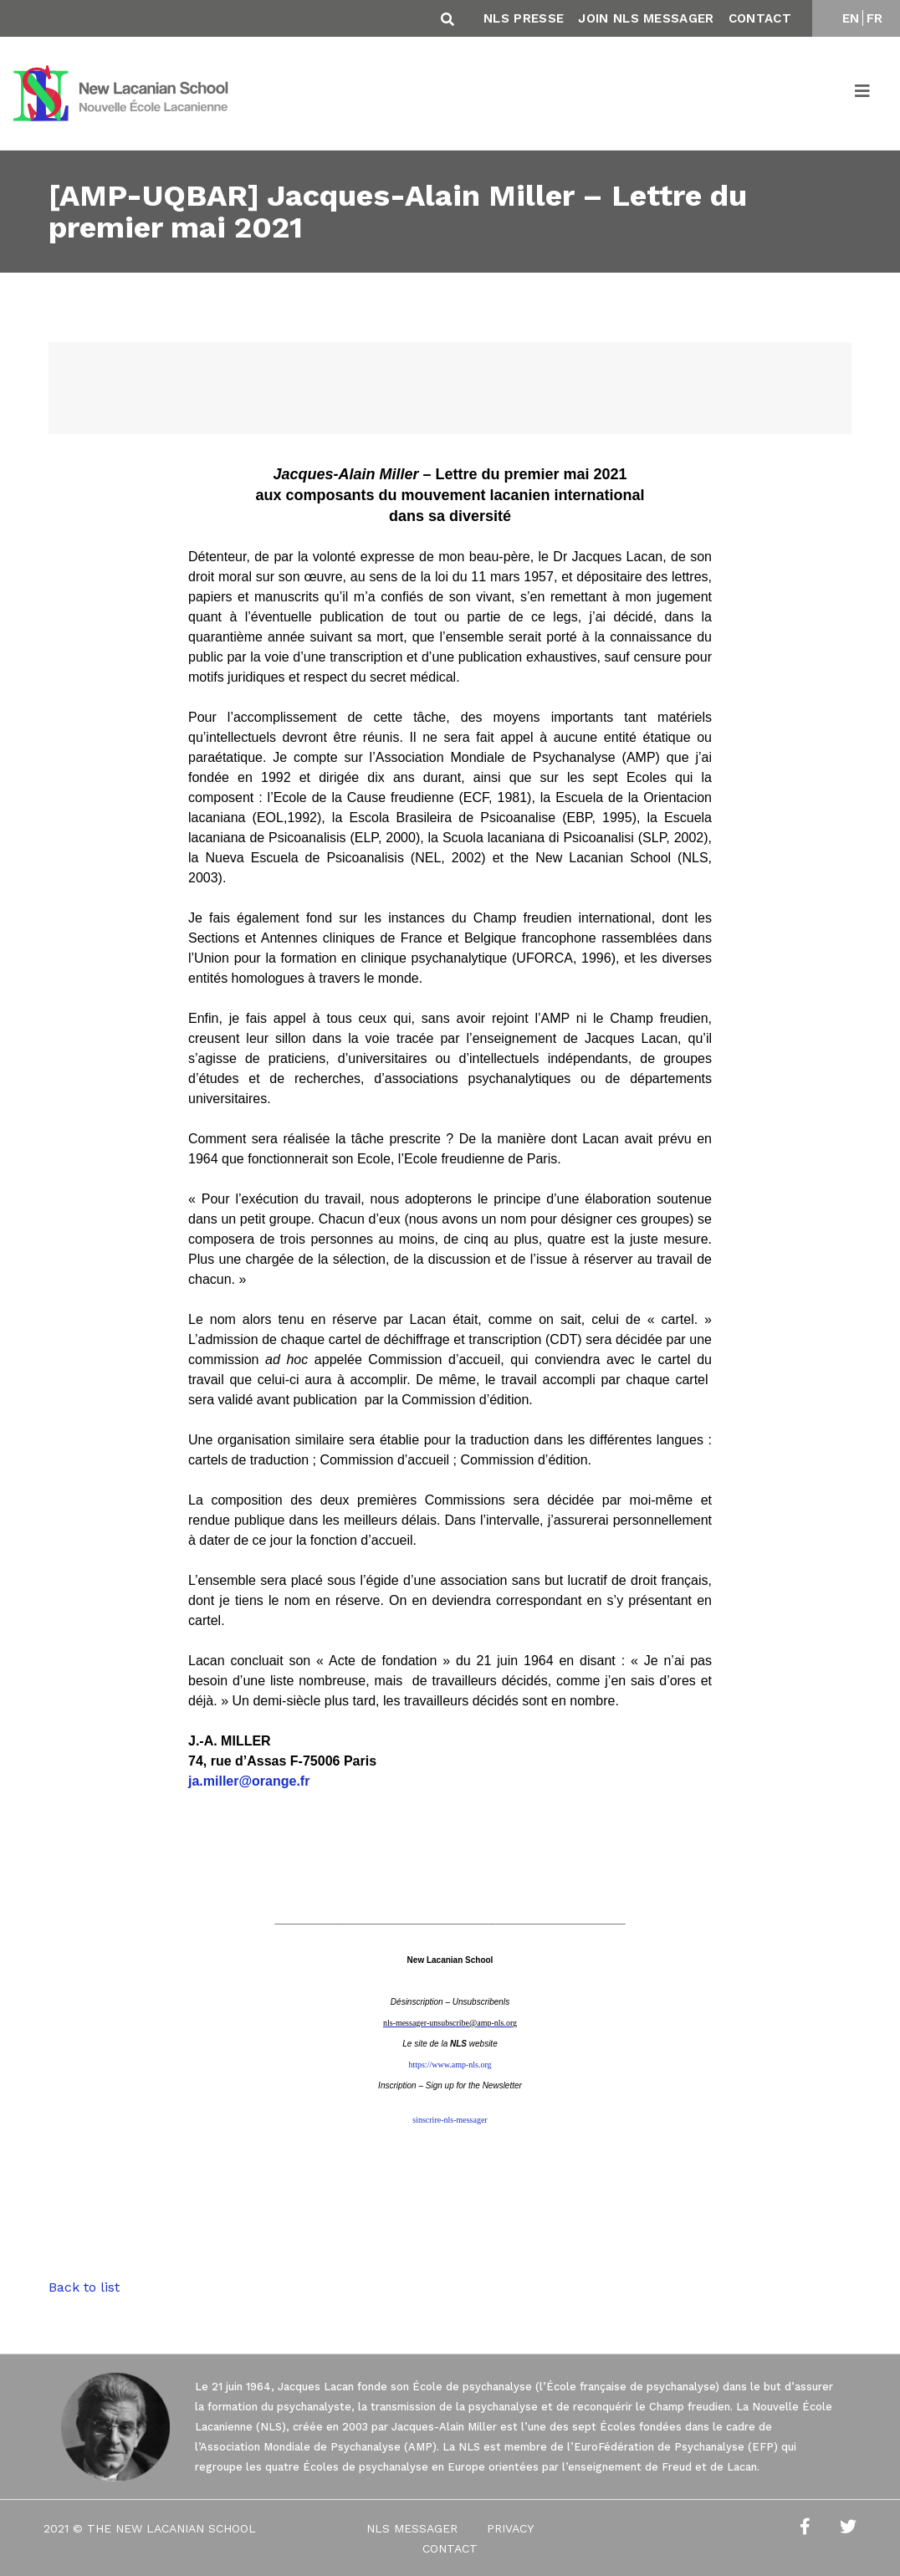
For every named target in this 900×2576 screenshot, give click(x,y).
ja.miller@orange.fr (248, 1781)
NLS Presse (523, 18)
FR (875, 18)
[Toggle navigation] (863, 93)
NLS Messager (412, 2528)
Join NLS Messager (645, 18)
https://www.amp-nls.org (449, 2064)
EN (851, 18)
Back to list (84, 2287)
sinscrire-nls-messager (449, 2119)
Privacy (510, 2528)
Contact (760, 18)
